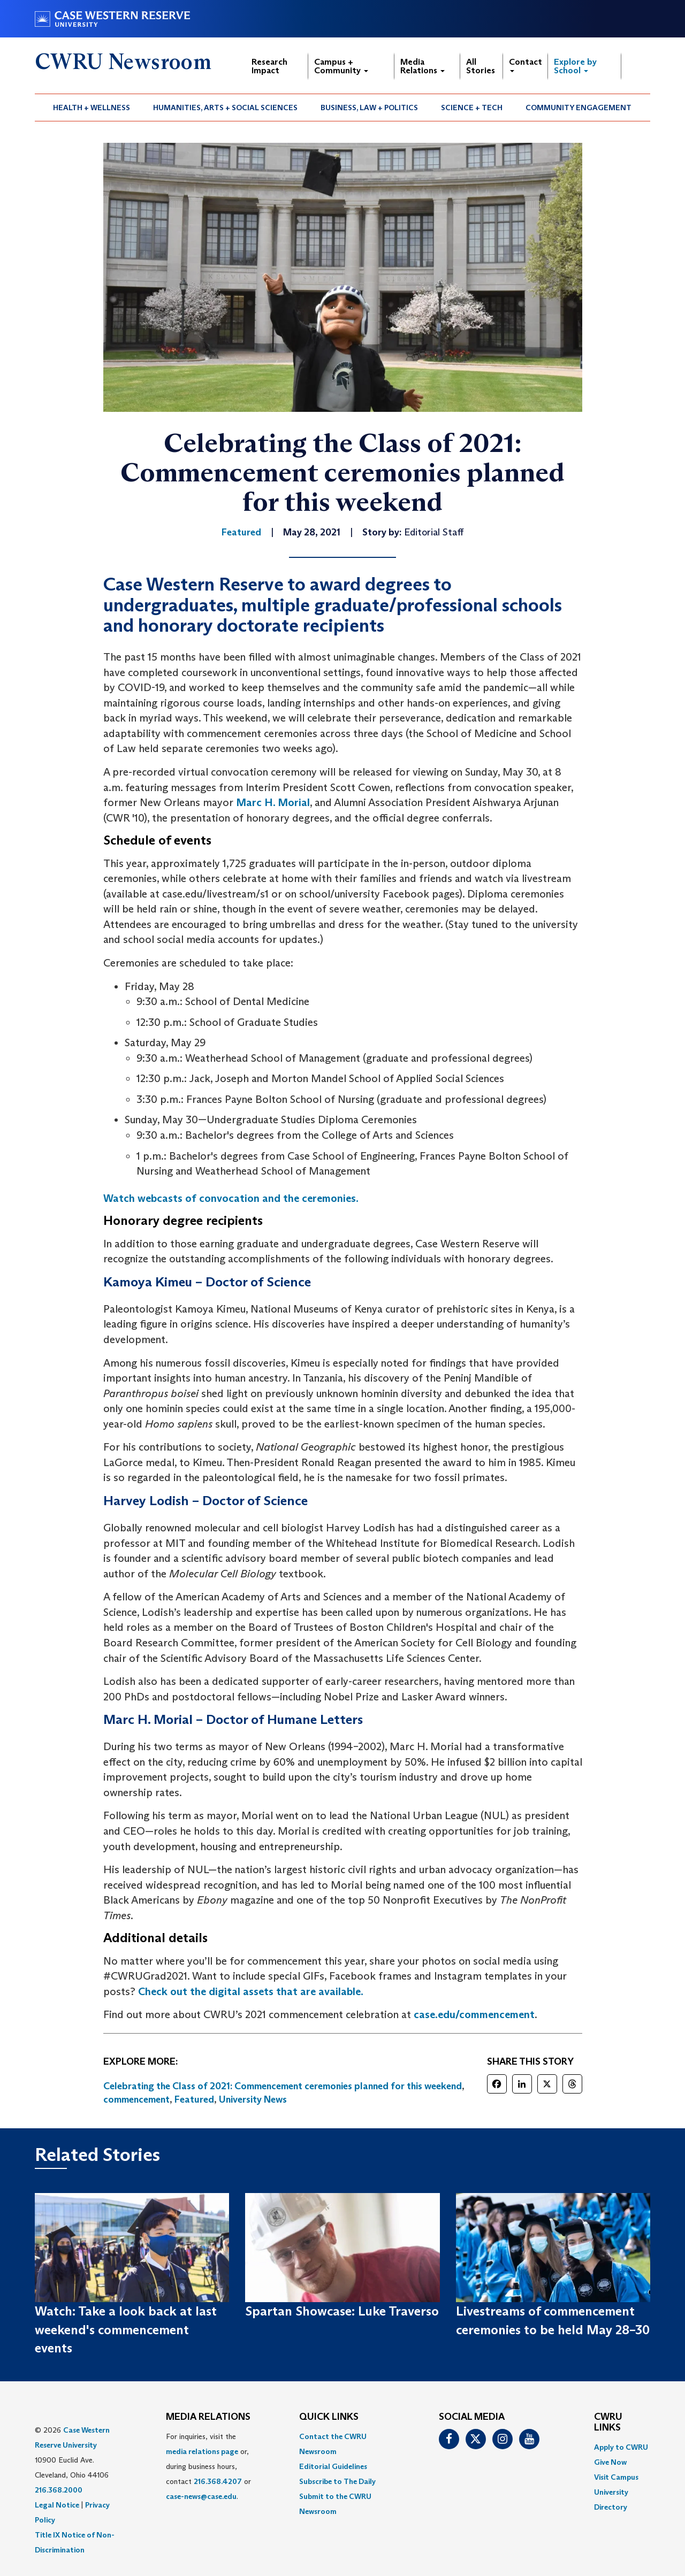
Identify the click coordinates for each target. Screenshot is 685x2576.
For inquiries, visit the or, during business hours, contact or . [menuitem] (208, 2466)
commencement (136, 2099)
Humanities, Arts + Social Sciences (225, 107)
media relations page (202, 2451)
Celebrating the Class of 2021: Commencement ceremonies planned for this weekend (282, 2086)
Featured (194, 2099)
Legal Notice (57, 2505)
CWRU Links (608, 2422)
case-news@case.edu (201, 2496)
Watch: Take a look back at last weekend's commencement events (126, 2329)
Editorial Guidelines (333, 2466)
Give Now (610, 2462)
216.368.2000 (58, 2490)
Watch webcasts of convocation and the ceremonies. (231, 1198)
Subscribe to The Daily (337, 2481)
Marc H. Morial (273, 802)
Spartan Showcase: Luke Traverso (342, 2311)
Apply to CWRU (621, 2447)
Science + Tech (472, 107)
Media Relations (422, 66)
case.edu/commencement (474, 2014)
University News (253, 2099)
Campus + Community (341, 66)
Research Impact (269, 66)
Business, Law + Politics (369, 107)
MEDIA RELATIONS (208, 2417)
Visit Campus (616, 2477)
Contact (525, 64)
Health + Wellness (91, 107)
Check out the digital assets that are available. (250, 1991)
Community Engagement (578, 107)
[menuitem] (92, 107)
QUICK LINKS (329, 2417)
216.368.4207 (218, 2481)
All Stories (480, 66)
